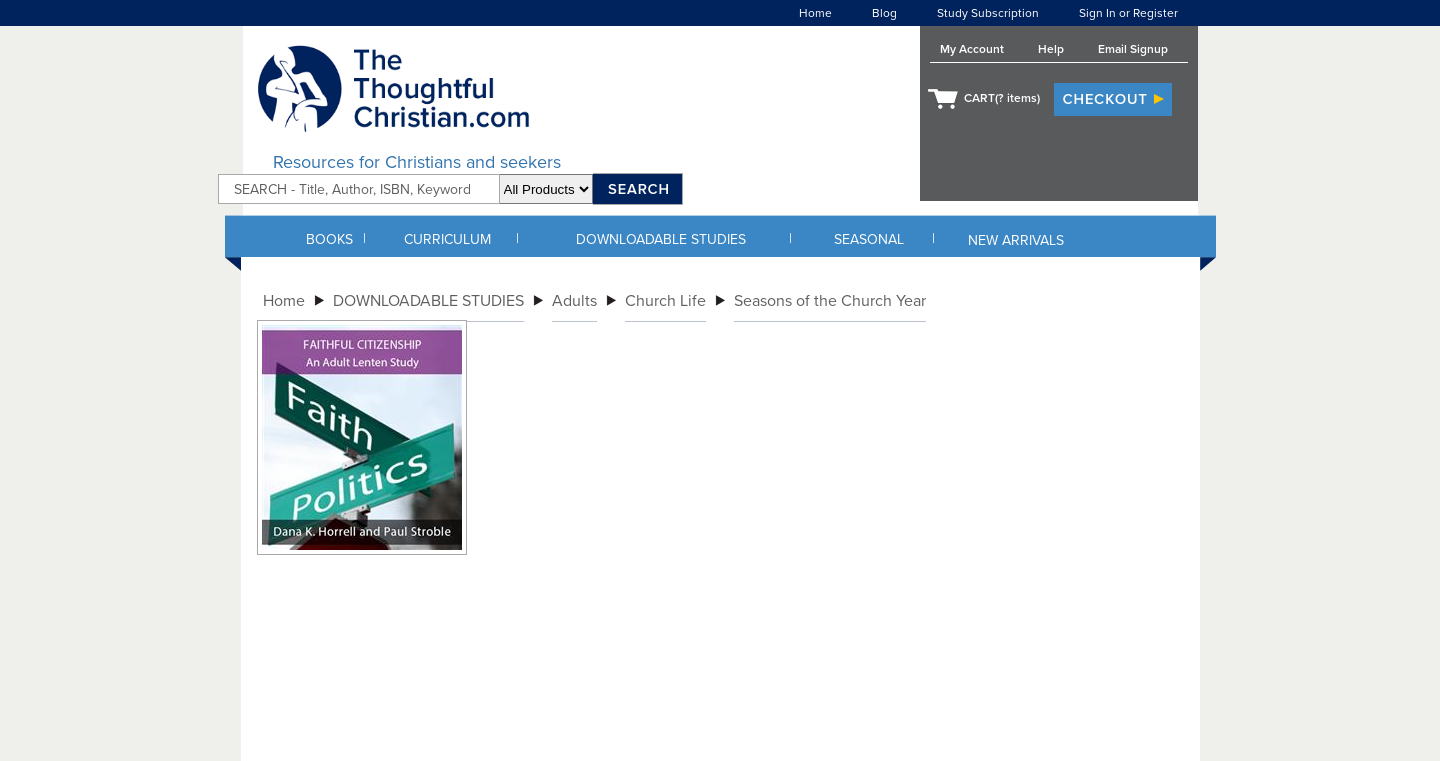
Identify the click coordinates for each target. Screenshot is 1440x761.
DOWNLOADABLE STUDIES (661, 239)
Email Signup (1133, 49)
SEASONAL (869, 239)
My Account (972, 49)
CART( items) (1002, 98)
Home (815, 13)
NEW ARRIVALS (1016, 240)
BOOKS (329, 239)
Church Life (665, 301)
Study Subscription (988, 13)
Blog (884, 13)
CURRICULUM (447, 239)
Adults (574, 301)
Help (1051, 49)
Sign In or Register (1128, 13)
